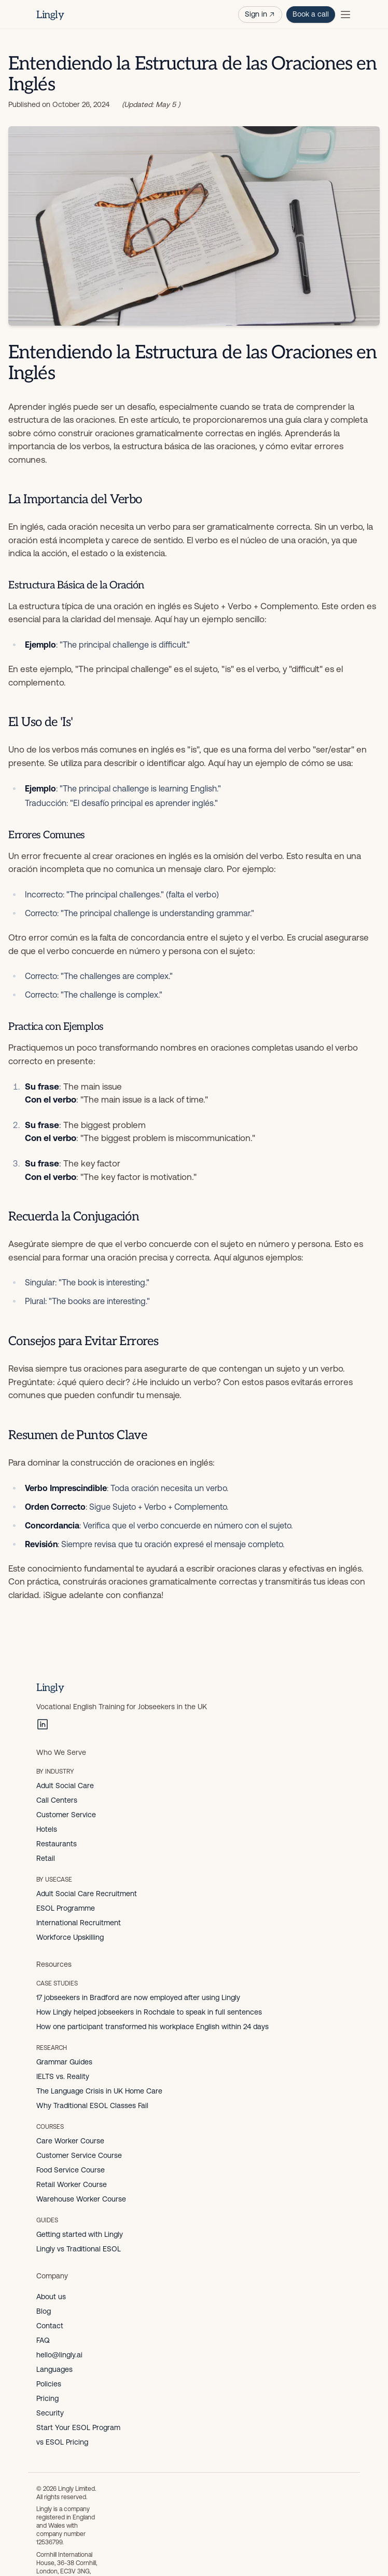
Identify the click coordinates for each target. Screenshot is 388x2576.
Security (50, 2413)
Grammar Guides (64, 2062)
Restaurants (56, 1844)
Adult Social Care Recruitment (86, 1893)
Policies (48, 2384)
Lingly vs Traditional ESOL (78, 2249)
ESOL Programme (65, 1908)
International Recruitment (78, 1922)
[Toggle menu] (345, 14)
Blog (43, 2311)
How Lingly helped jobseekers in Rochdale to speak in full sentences (149, 2012)
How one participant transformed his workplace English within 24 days (152, 2026)
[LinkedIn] (42, 1724)
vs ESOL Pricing (62, 2442)
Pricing (47, 2398)
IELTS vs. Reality (62, 2076)
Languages (54, 2369)
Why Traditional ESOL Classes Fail (92, 2105)
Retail (45, 1858)
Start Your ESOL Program (78, 2427)
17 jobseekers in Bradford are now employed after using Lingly (138, 1997)
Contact (49, 2326)
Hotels (46, 1829)
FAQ (43, 2340)
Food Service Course (70, 2170)
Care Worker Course (70, 2141)
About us (51, 2296)
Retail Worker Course (71, 2184)
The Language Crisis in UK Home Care (99, 2091)
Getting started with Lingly (79, 2234)
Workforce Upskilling (70, 1937)
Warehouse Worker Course (81, 2199)
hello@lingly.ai (59, 2355)
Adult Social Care (65, 1785)
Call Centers (56, 1800)
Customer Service (66, 1814)
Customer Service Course (79, 2155)
